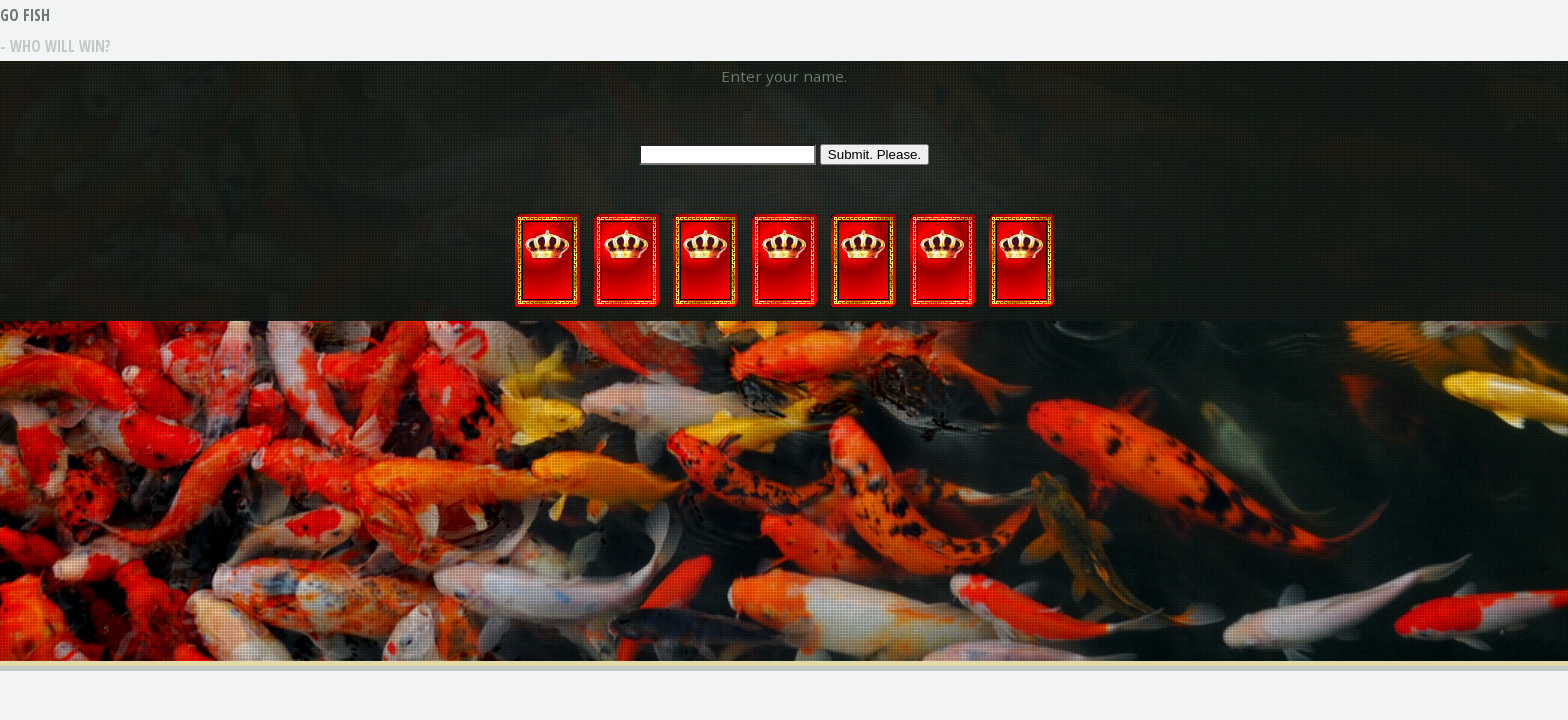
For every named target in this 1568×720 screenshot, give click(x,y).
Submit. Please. (874, 154)
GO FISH (25, 15)
